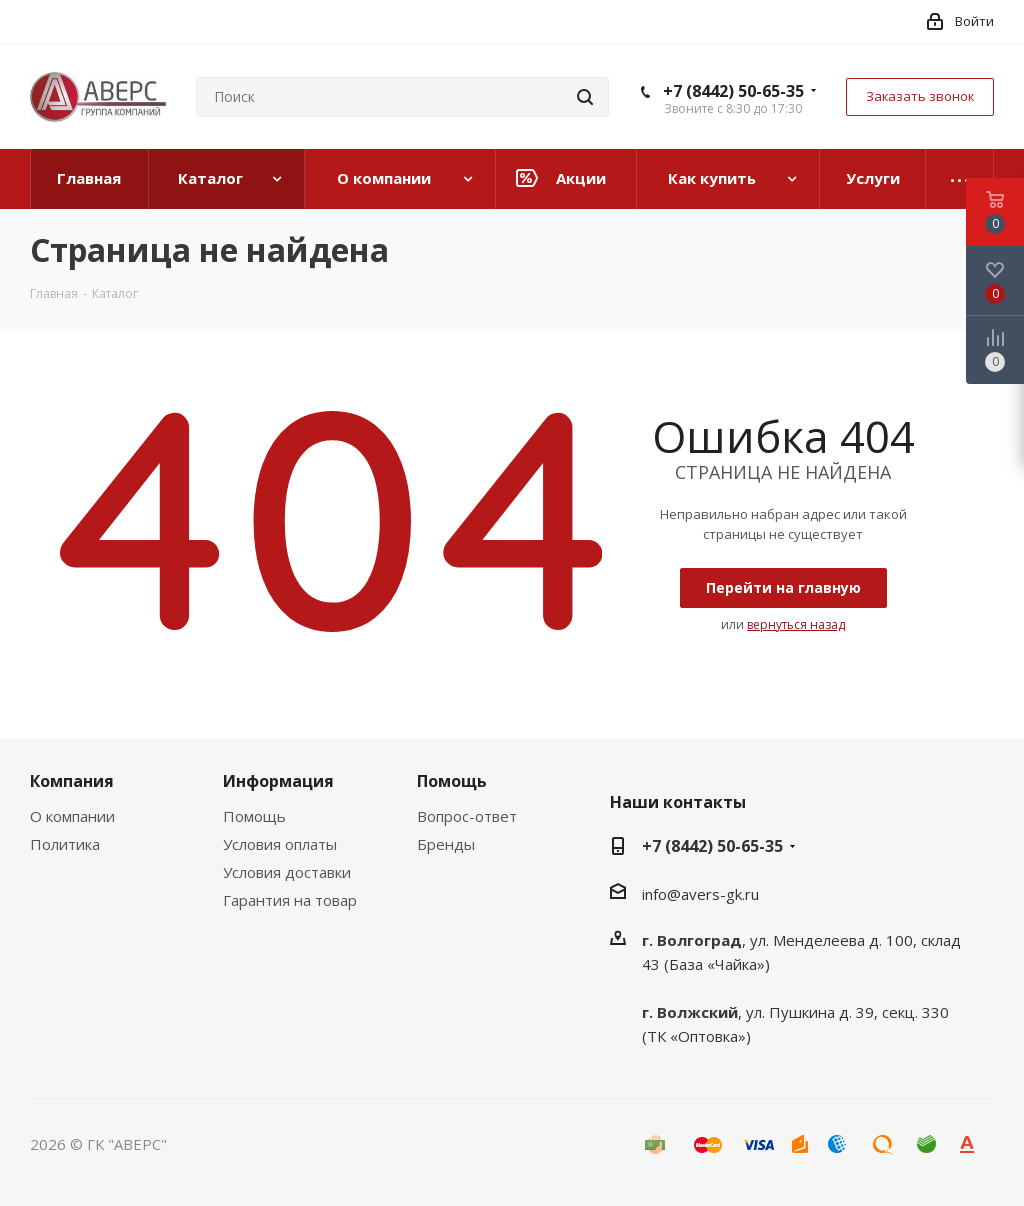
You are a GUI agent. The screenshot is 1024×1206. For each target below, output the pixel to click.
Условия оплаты (280, 844)
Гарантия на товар (290, 900)
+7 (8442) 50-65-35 (733, 91)
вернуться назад (796, 624)
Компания (72, 781)
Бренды (446, 844)
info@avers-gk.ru (700, 894)
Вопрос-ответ (467, 816)
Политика (65, 844)
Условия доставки (287, 872)
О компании (72, 816)
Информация (278, 781)
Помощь (254, 816)
